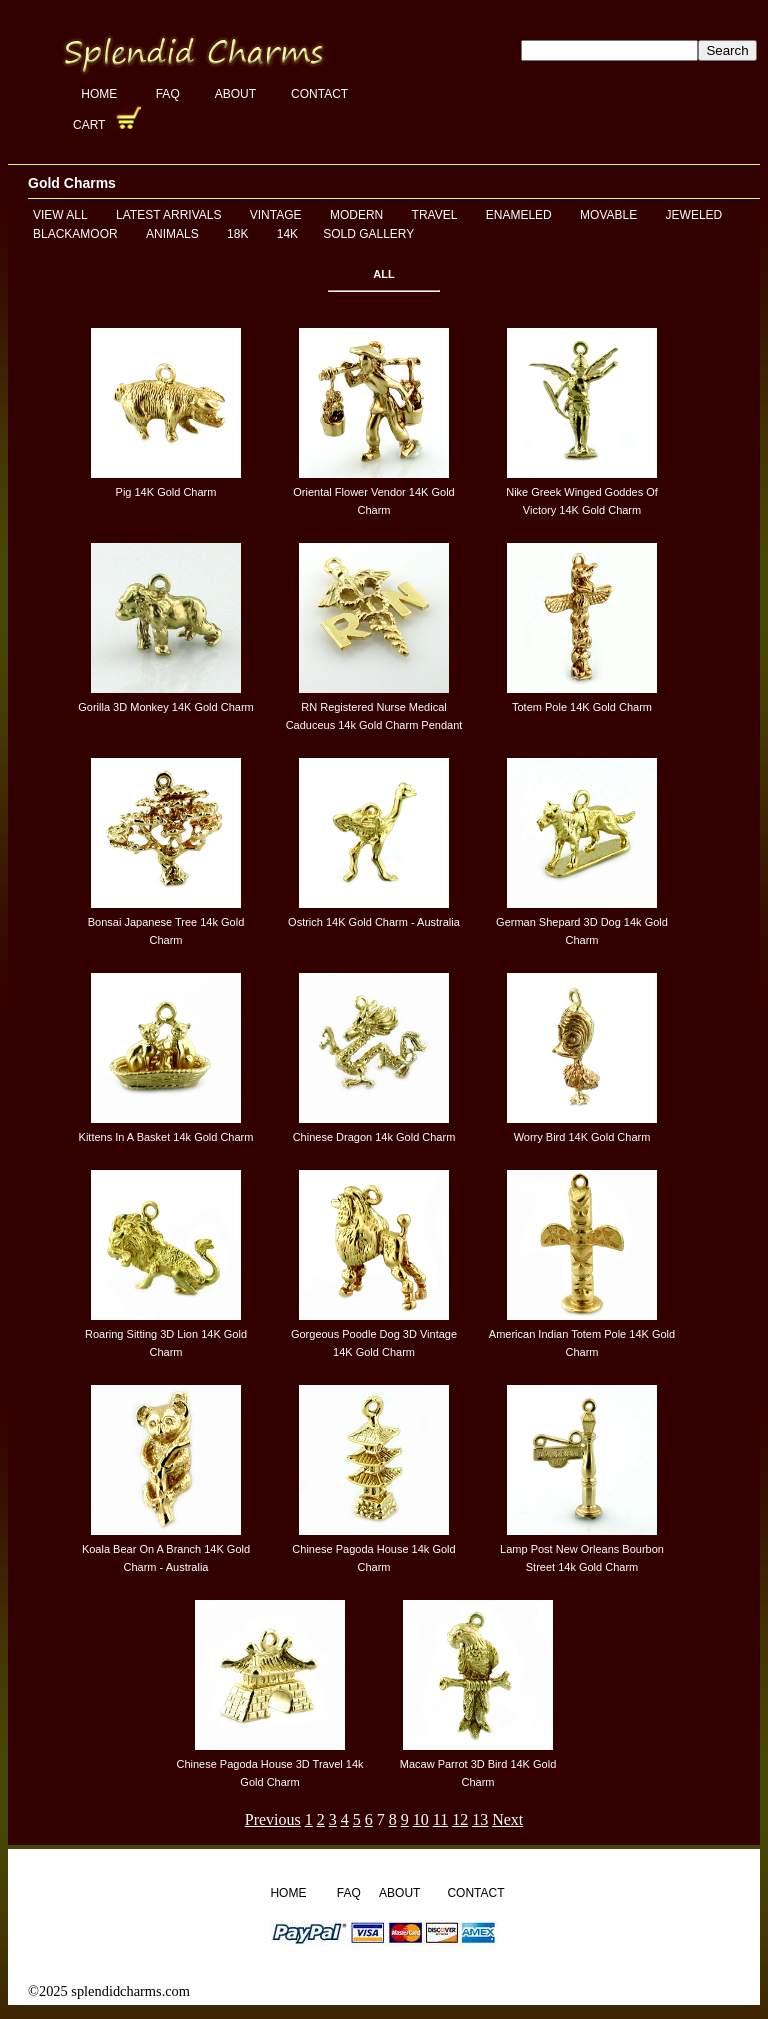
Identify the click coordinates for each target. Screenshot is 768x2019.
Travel (435, 215)
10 (421, 1819)
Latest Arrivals (168, 215)
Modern (356, 215)
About (235, 94)
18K (237, 234)
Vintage (276, 215)
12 (460, 1819)
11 (440, 1819)
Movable (608, 215)
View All (60, 215)
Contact (319, 94)
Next (507, 1819)
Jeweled (694, 215)
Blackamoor (75, 234)
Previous (273, 1819)
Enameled (519, 215)
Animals (172, 234)
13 (480, 1819)
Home (100, 94)
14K (287, 234)
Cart (91, 125)
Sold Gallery (368, 234)
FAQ (168, 94)
